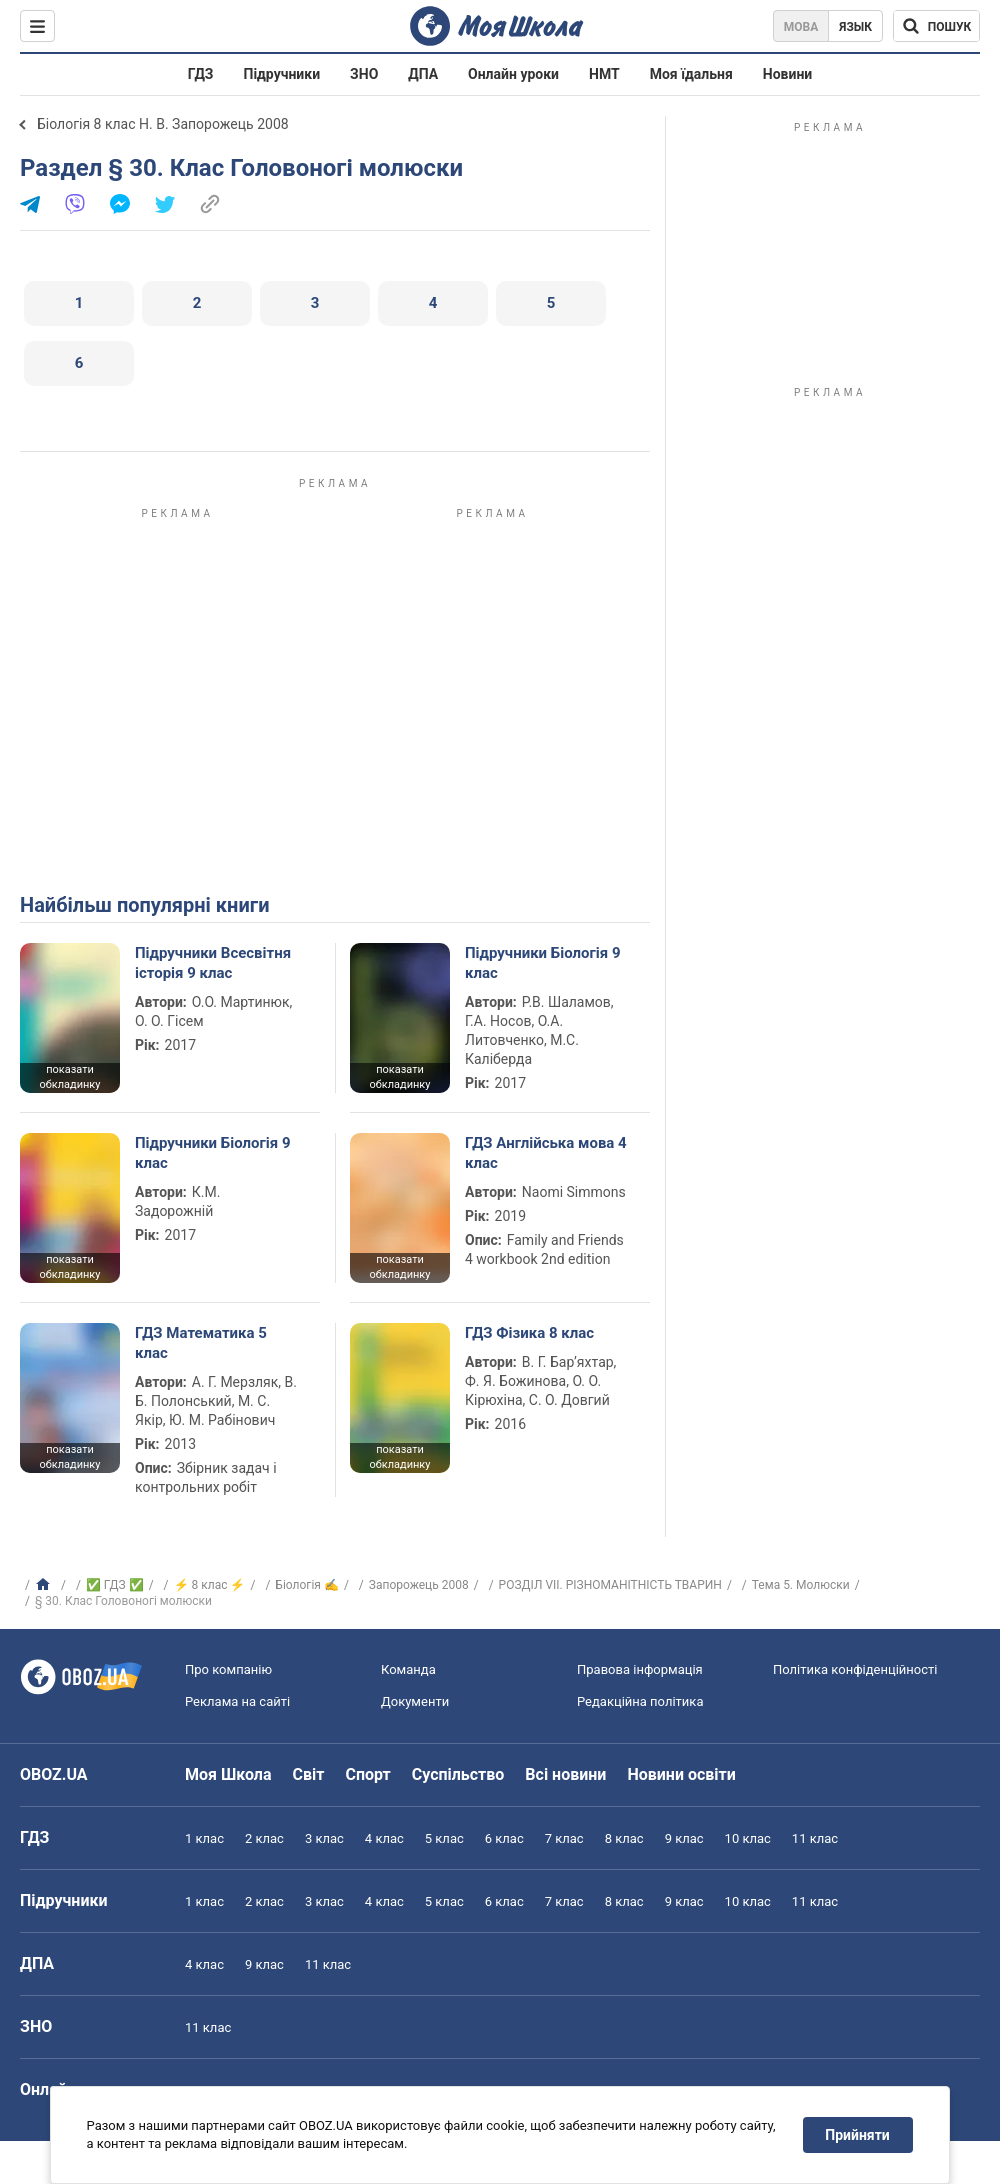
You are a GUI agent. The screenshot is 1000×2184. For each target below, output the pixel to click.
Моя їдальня (691, 74)
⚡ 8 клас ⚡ (210, 1585)
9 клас (684, 1838)
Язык (855, 27)
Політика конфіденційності (855, 1669)
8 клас (624, 1838)
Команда (408, 1669)
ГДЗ (201, 74)
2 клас (264, 1838)
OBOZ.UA (54, 1774)
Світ (309, 1774)
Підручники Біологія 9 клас (543, 963)
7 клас (564, 1838)
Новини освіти (681, 1774)
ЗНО (364, 74)
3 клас (324, 1838)
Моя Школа (228, 1774)
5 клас (444, 1838)
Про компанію (228, 1669)
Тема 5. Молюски (801, 1585)
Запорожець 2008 (419, 1585)
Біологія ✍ (307, 1585)
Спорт (367, 1774)
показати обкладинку (69, 1077)
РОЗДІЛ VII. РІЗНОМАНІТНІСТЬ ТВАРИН (610, 1585)
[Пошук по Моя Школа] (936, 26)
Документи (415, 1701)
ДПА (423, 74)
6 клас (504, 1838)
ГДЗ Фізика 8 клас (529, 1333)
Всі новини (565, 1774)
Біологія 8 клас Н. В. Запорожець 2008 (163, 124)
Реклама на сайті (237, 1701)
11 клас (815, 1838)
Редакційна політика (640, 1701)
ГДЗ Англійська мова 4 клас (546, 1153)
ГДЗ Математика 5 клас (201, 1343)
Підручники (282, 74)
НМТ (604, 74)
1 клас (204, 1838)
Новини (787, 74)
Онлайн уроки (513, 74)
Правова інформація (640, 1669)
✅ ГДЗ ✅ (115, 1585)
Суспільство (458, 1774)
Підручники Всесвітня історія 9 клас (213, 963)
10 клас (748, 1838)
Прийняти (858, 2135)
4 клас (384, 1838)
